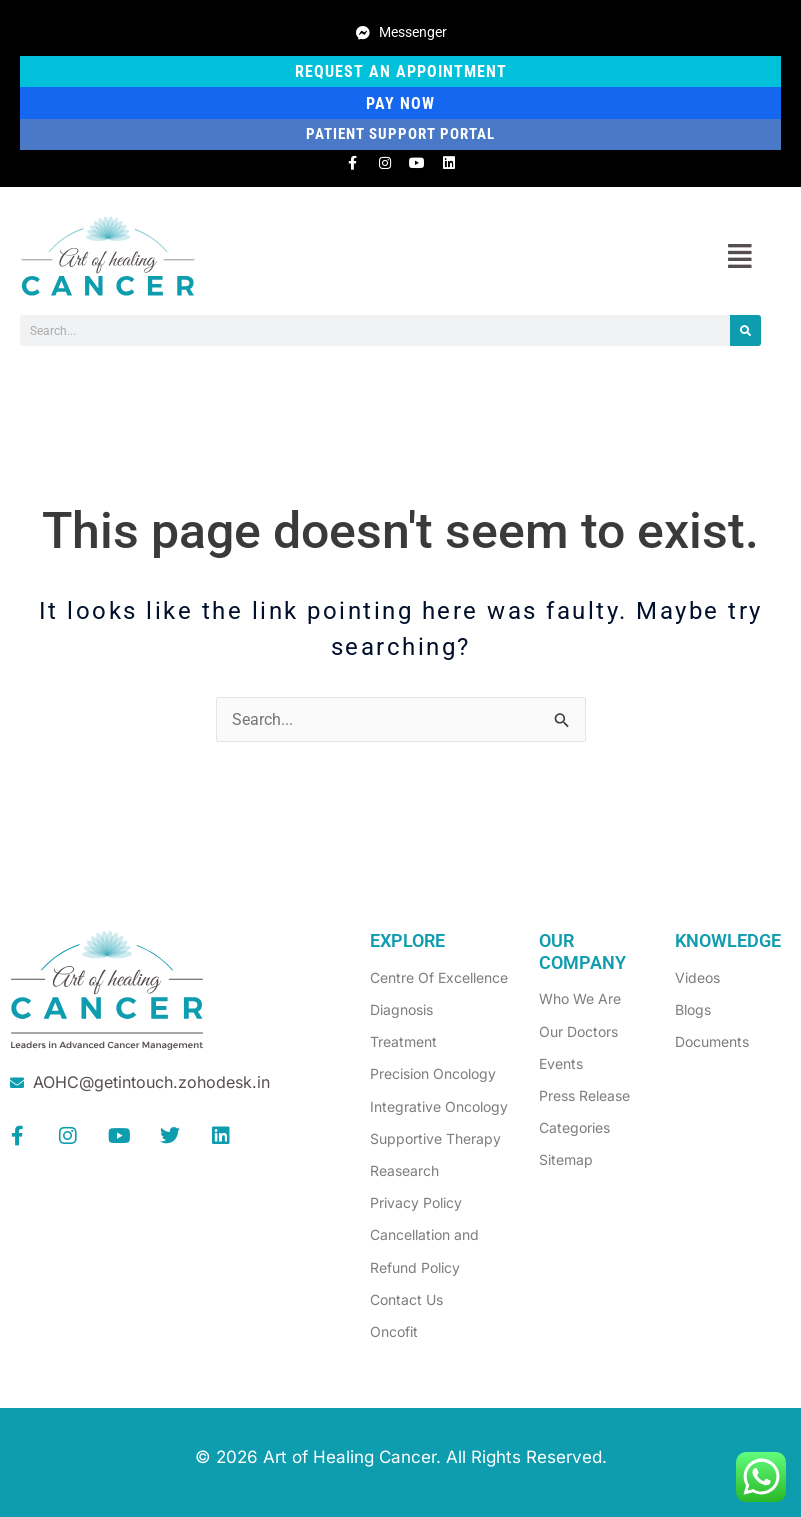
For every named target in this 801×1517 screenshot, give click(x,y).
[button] (739, 257)
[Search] (745, 330)
